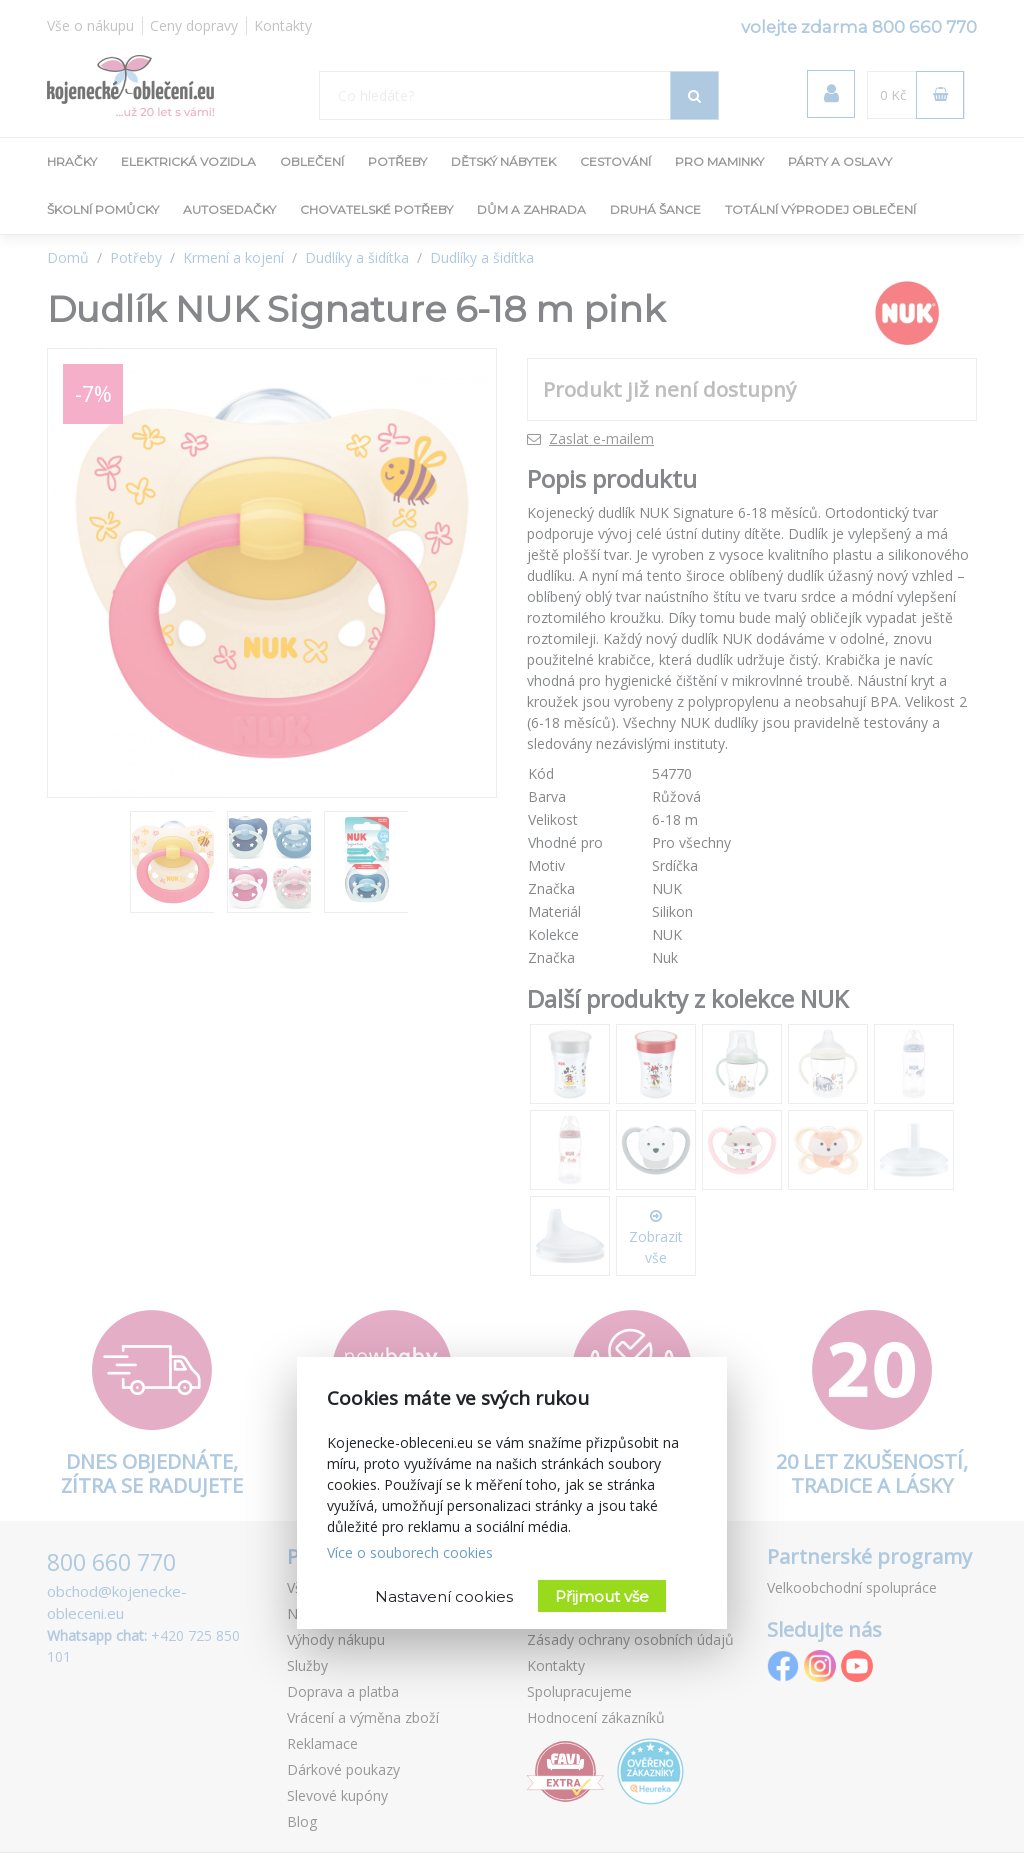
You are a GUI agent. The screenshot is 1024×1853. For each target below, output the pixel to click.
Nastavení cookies (444, 1596)
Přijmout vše (602, 1596)
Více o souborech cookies (410, 1552)
